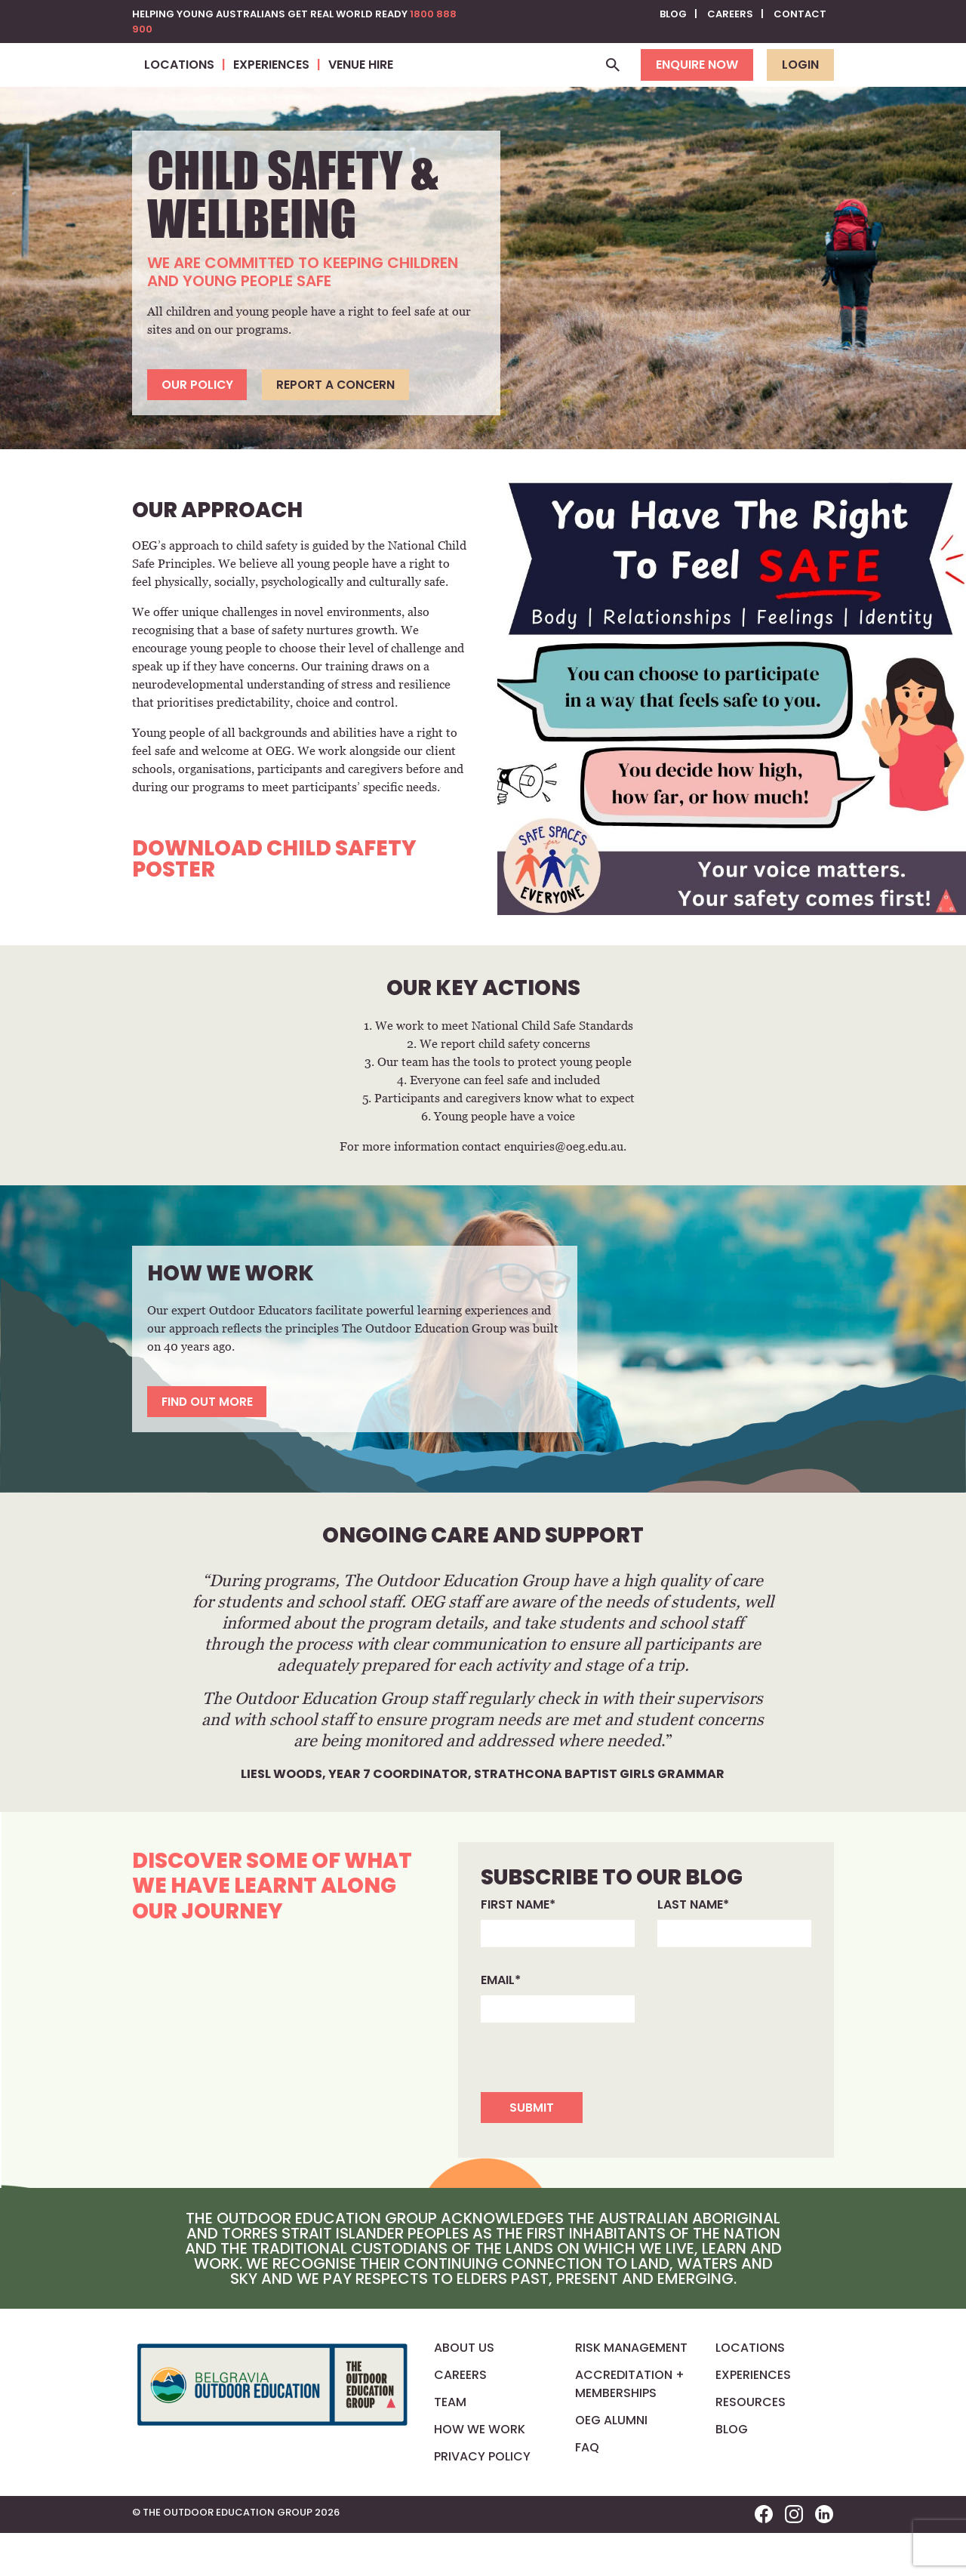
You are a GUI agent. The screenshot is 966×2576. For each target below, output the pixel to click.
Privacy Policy (482, 2499)
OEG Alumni (611, 2463)
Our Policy (198, 425)
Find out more (208, 1443)
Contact (800, 14)
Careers (730, 14)
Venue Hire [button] (557, 85)
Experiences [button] (467, 85)
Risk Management (631, 2390)
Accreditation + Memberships (630, 2427)
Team (450, 2445)
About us (464, 2390)
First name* (518, 1946)
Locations (750, 2390)
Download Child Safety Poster (274, 899)
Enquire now (697, 85)
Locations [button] (375, 85)
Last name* (693, 1946)
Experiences (753, 2418)
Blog (673, 14)
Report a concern (341, 425)
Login (800, 85)
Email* (501, 2022)
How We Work (479, 2472)
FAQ (587, 2490)
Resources (750, 2445)
